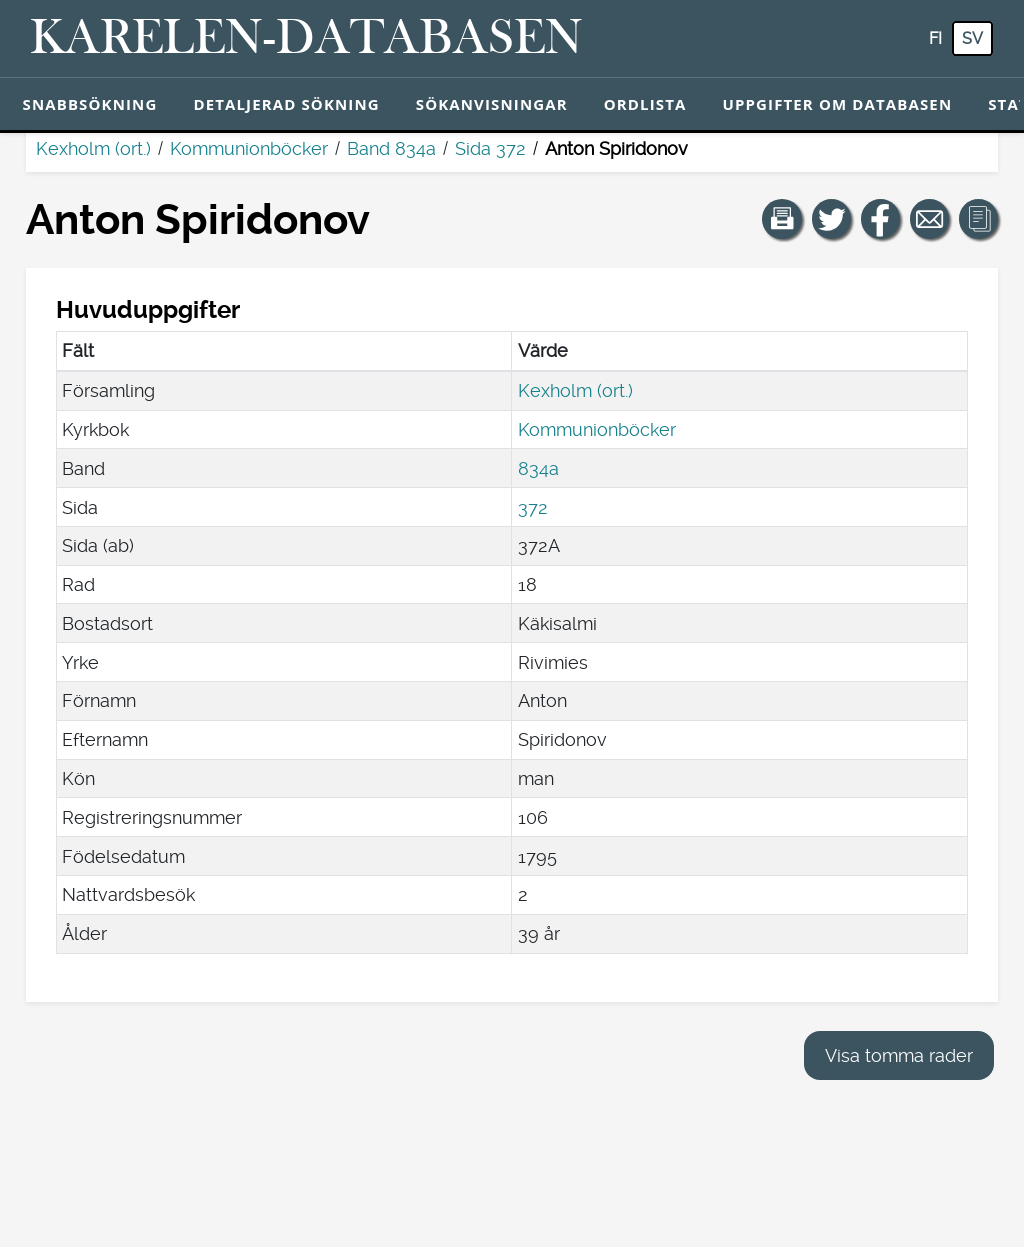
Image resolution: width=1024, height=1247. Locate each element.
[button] (782, 219)
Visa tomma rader (899, 1055)
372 (533, 507)
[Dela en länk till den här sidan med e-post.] (930, 219)
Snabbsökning (90, 104)
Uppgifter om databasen (837, 104)
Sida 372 (490, 148)
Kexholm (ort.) (93, 148)
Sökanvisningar (492, 104)
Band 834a (391, 148)
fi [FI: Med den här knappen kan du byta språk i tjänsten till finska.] (935, 38)
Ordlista (645, 104)
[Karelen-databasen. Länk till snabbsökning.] (306, 39)
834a (538, 468)
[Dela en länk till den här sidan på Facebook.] (881, 219)
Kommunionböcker (249, 148)
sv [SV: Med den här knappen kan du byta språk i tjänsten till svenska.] (972, 38)
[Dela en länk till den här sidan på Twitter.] (832, 219)
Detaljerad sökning (286, 104)
